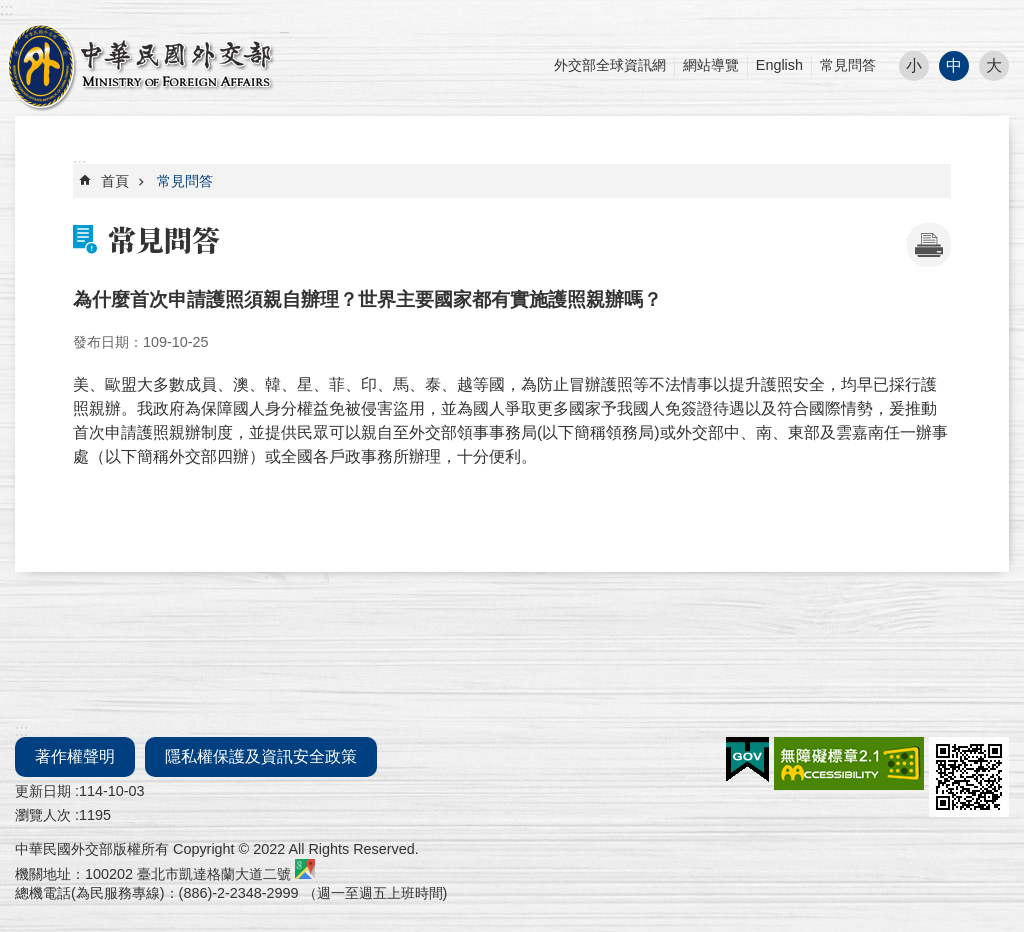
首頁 (115, 181)
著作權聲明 (75, 756)
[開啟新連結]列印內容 (929, 245)
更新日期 (43, 791)
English (779, 65)
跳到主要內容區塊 (10, 10)
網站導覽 (711, 65)
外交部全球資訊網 (610, 65)
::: (6, 9)
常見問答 (848, 65)
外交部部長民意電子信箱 (140, 66)
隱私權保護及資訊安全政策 (261, 756)
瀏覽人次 (43, 815)
